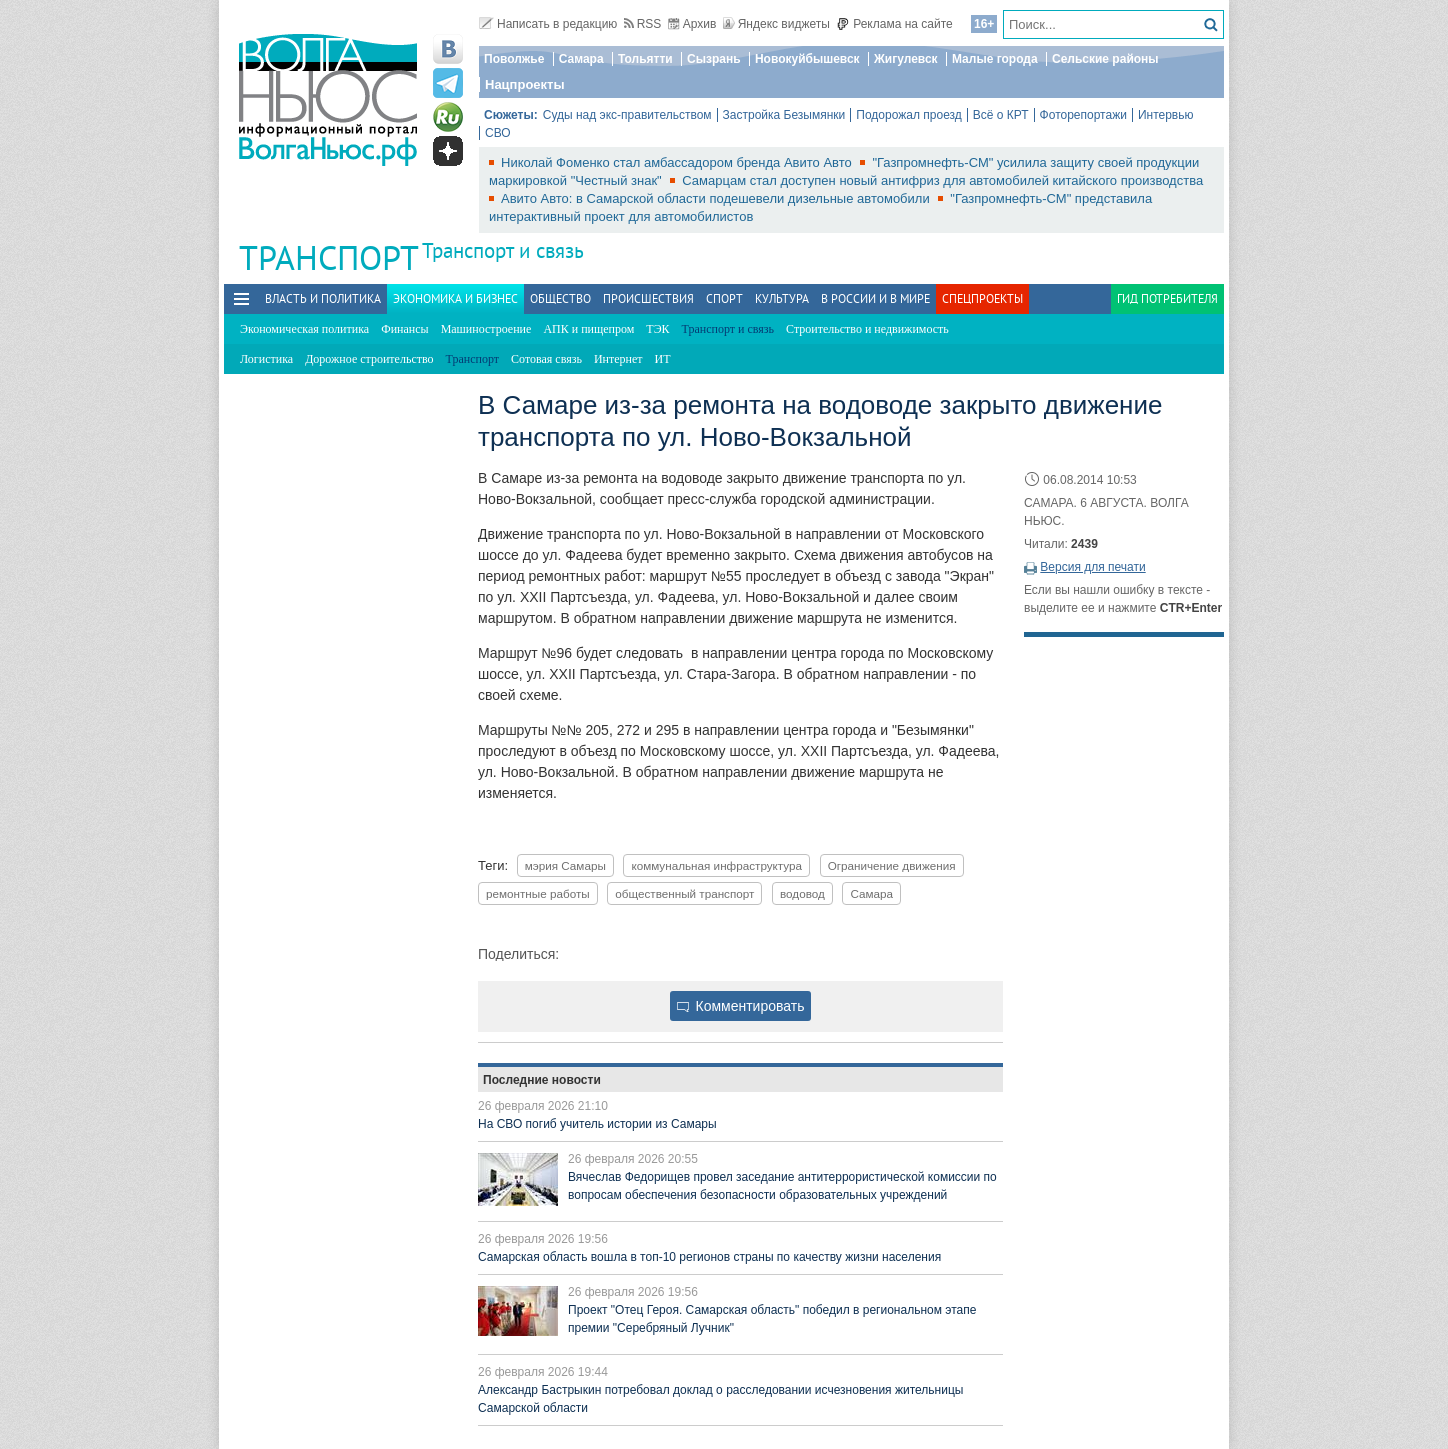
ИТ (663, 359)
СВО (498, 133)
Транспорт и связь (503, 250)
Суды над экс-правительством (627, 115)
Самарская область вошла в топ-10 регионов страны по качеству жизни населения (709, 1257)
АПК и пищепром (588, 329)
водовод (802, 893)
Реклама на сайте (894, 24)
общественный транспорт (684, 893)
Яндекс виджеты (776, 24)
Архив (692, 24)
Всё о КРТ (1001, 115)
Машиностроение (486, 329)
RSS (643, 24)
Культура (782, 298)
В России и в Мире (875, 298)
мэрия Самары (565, 865)
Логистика (266, 359)
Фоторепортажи (1083, 115)
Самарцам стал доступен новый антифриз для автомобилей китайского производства (942, 180)
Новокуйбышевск (807, 59)
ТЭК (657, 329)
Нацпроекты (525, 84)
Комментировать (741, 1006)
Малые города (995, 59)
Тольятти (645, 59)
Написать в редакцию (548, 24)
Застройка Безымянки (784, 115)
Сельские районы (1105, 59)
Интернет (618, 359)
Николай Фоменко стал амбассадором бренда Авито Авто (678, 162)
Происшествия (648, 298)
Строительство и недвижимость (867, 329)
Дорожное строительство (369, 359)
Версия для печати (1092, 567)
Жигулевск (906, 59)
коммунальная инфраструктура (716, 865)
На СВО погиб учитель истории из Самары (597, 1124)
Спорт (724, 298)
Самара (581, 59)
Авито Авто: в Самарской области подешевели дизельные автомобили (717, 198)
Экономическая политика (304, 329)
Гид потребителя (1167, 298)
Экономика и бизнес (455, 298)
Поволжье (514, 59)
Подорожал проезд (908, 115)
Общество (560, 298)
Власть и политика (323, 298)
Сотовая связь (546, 359)
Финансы (404, 329)
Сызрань (714, 59)
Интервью (1166, 115)
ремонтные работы (538, 893)
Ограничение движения (892, 865)
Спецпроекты (982, 298)
